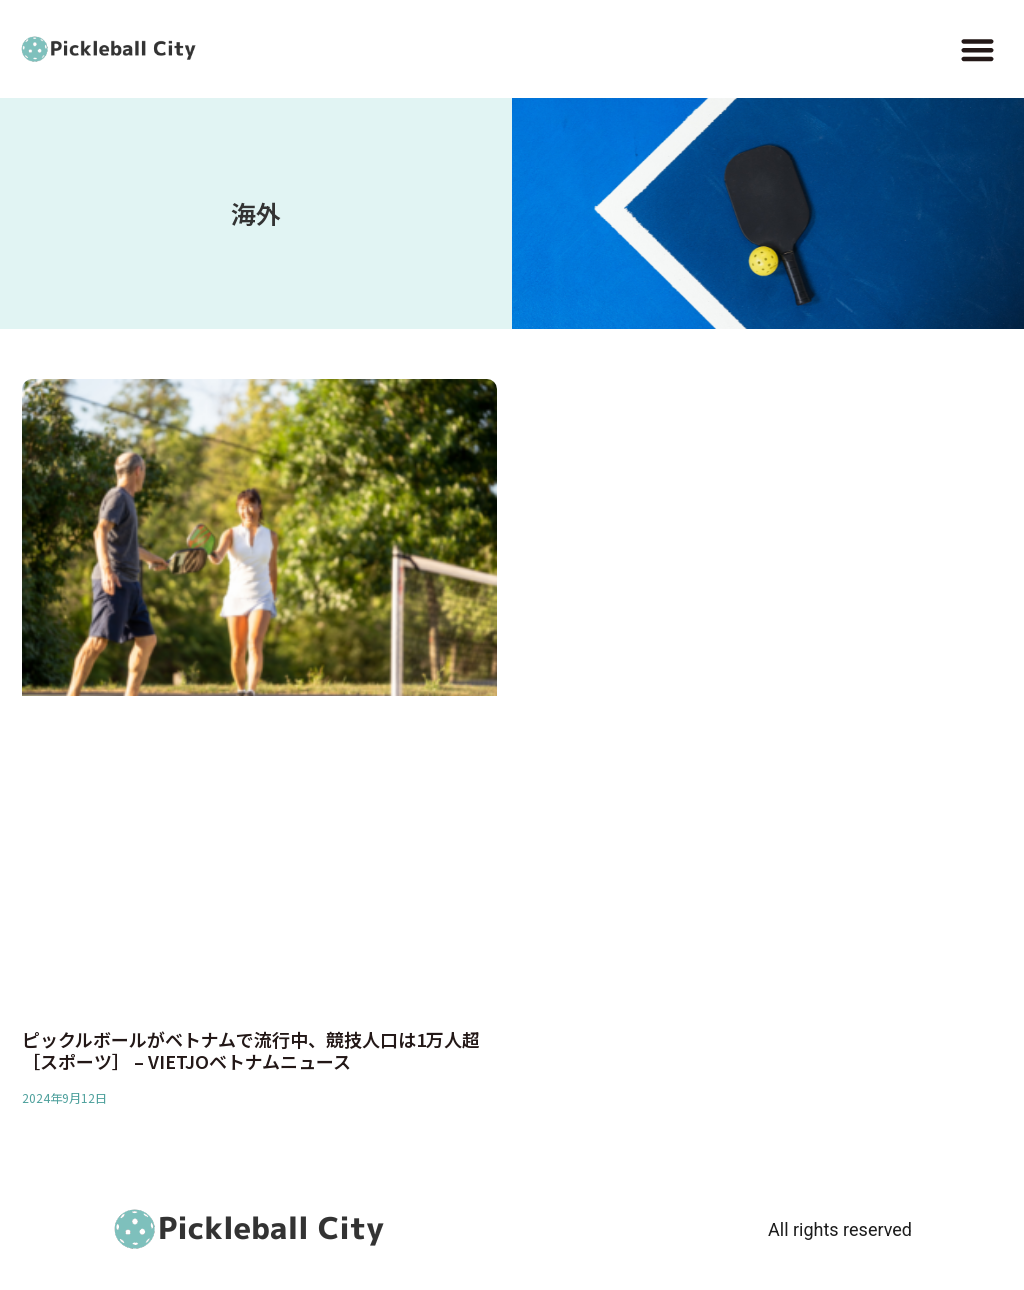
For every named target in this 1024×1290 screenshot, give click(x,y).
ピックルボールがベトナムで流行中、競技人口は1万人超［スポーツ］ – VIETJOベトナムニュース (251, 1050)
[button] (977, 49)
